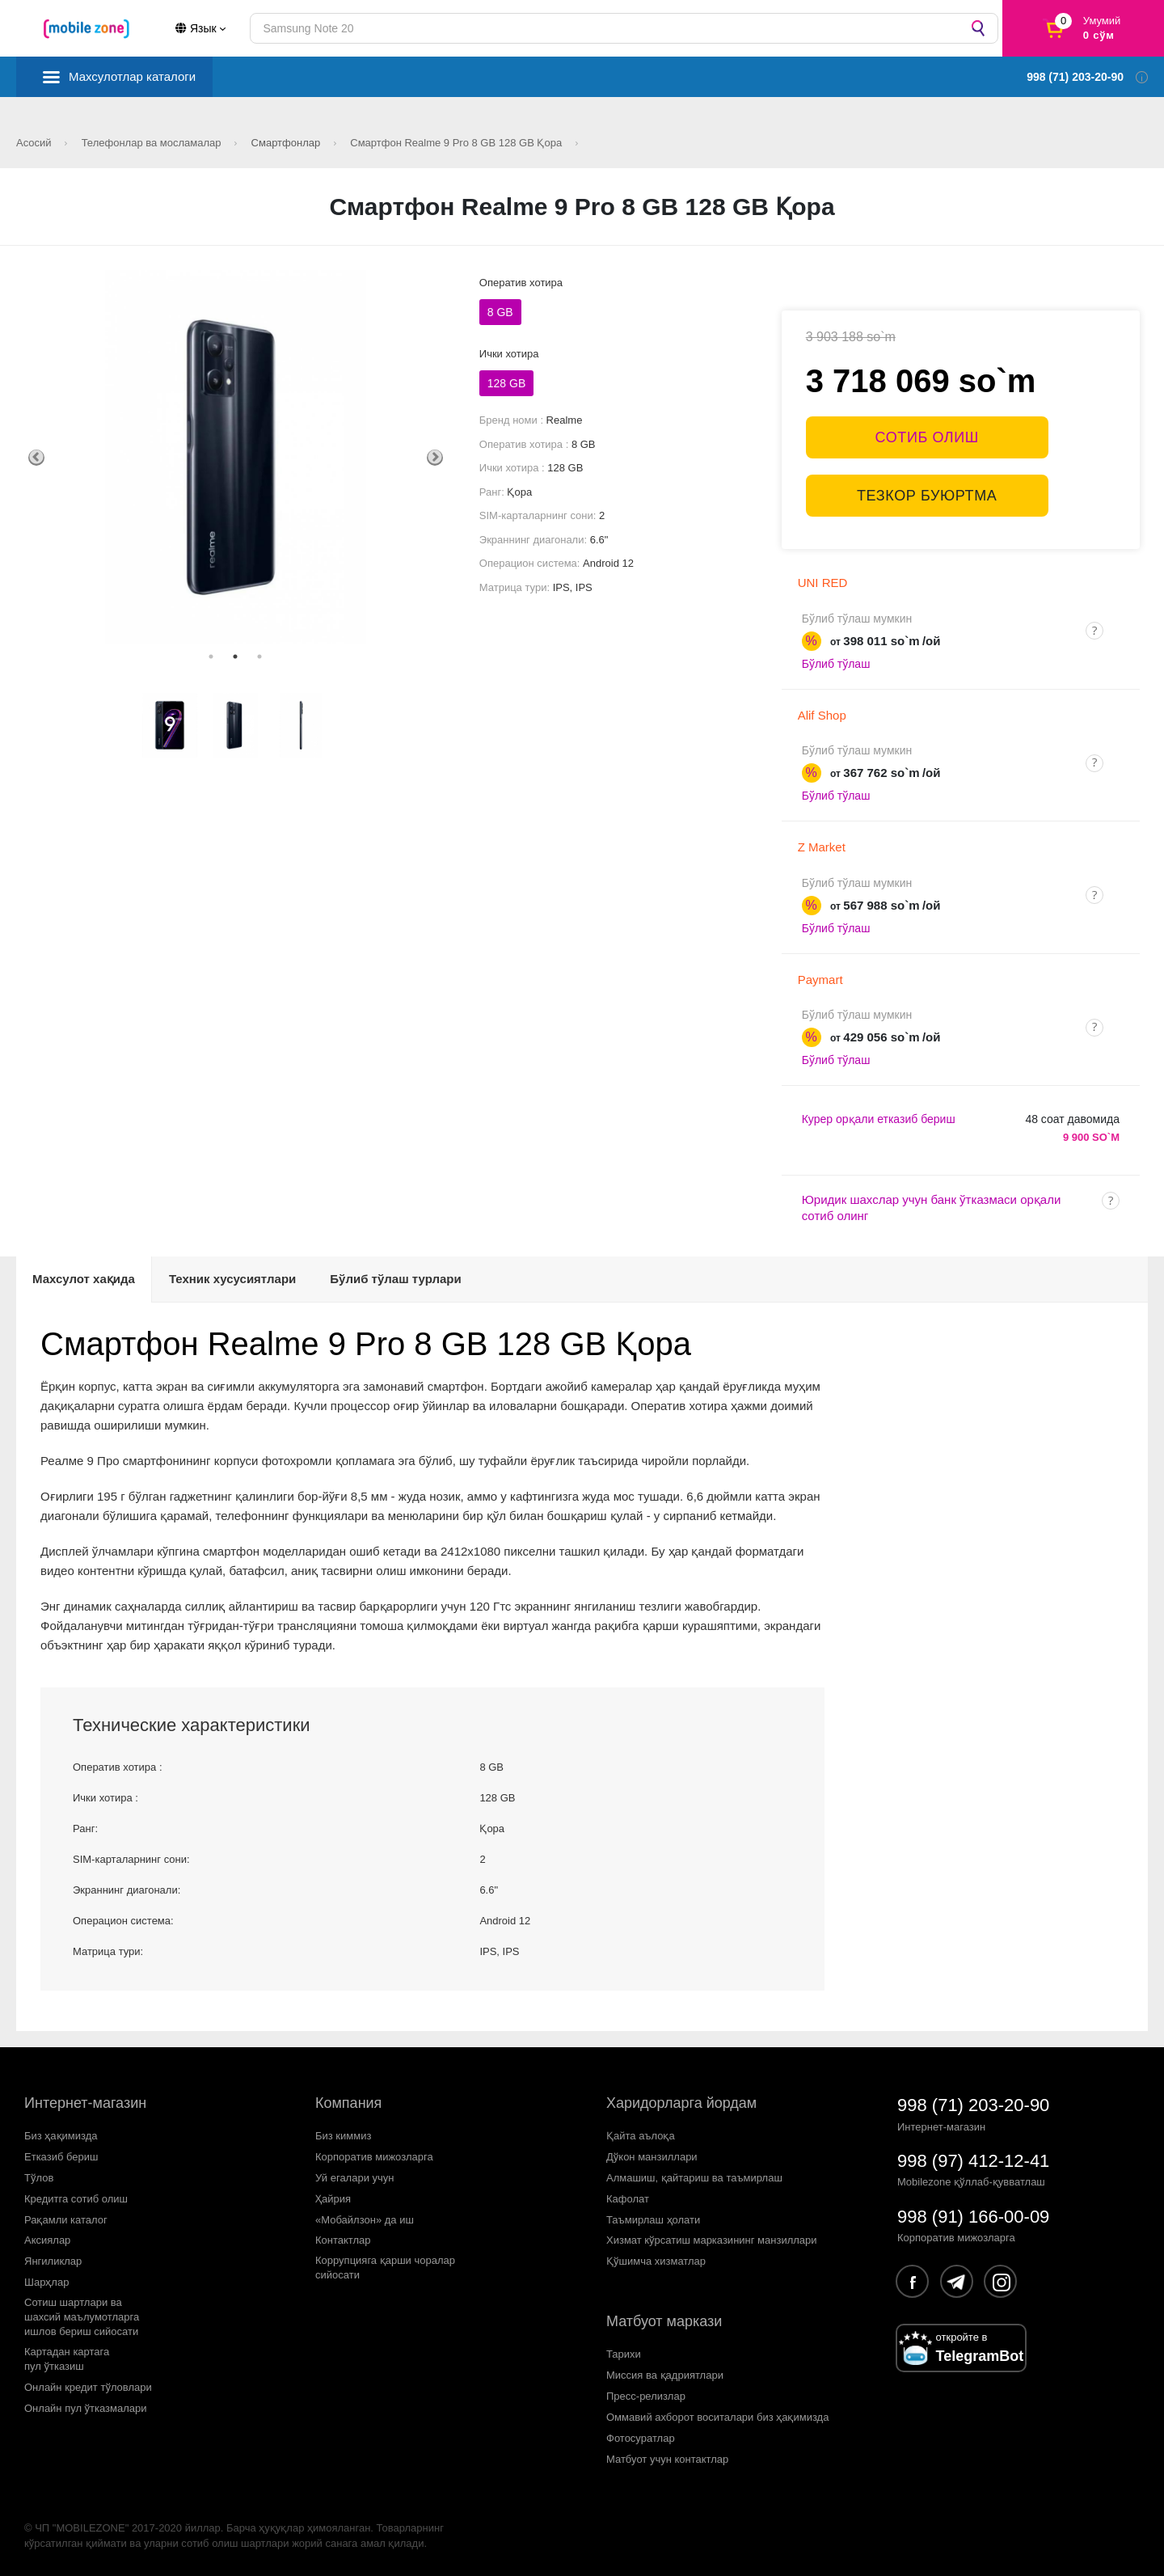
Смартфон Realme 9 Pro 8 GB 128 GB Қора (457, 143)
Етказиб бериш (61, 2157)
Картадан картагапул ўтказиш (66, 2359)
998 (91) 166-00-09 (973, 2216)
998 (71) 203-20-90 (973, 2105)
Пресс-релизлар (645, 2396)
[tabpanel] (235, 457)
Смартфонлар (287, 143)
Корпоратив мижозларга (374, 2157)
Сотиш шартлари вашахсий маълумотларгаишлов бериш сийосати (81, 2316)
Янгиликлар (53, 2261)
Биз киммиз (343, 2136)
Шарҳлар (46, 2282)
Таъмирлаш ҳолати (653, 2220)
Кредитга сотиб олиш (76, 2199)
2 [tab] (235, 656)
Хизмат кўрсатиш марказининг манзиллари (711, 2240)
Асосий (35, 143)
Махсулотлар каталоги (132, 76)
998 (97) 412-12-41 (973, 2161)
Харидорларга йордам (681, 2103)
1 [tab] (211, 656)
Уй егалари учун (354, 2178)
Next (435, 458)
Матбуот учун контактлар (667, 2459)
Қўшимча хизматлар (656, 2261)
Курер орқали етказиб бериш (878, 1119)
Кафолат (627, 2199)
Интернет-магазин (85, 2103)
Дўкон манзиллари (652, 2157)
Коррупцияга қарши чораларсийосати (385, 2267)
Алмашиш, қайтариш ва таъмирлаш (694, 2178)
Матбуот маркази (664, 2321)
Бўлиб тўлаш (836, 663)
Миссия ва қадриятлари (664, 2375)
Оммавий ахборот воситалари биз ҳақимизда (717, 2417)
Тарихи (623, 2354)
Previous (36, 458)
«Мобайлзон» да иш (364, 2220)
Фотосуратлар (640, 2438)
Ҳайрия (333, 2199)
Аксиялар (47, 2240)
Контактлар (343, 2240)
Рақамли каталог (66, 2220)
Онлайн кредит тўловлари (88, 2387)
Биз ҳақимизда (61, 2136)
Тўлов (38, 2178)
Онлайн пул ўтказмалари (85, 2408)
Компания (348, 2103)
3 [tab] (259, 656)
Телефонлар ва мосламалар (153, 143)
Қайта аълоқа (640, 2136)
